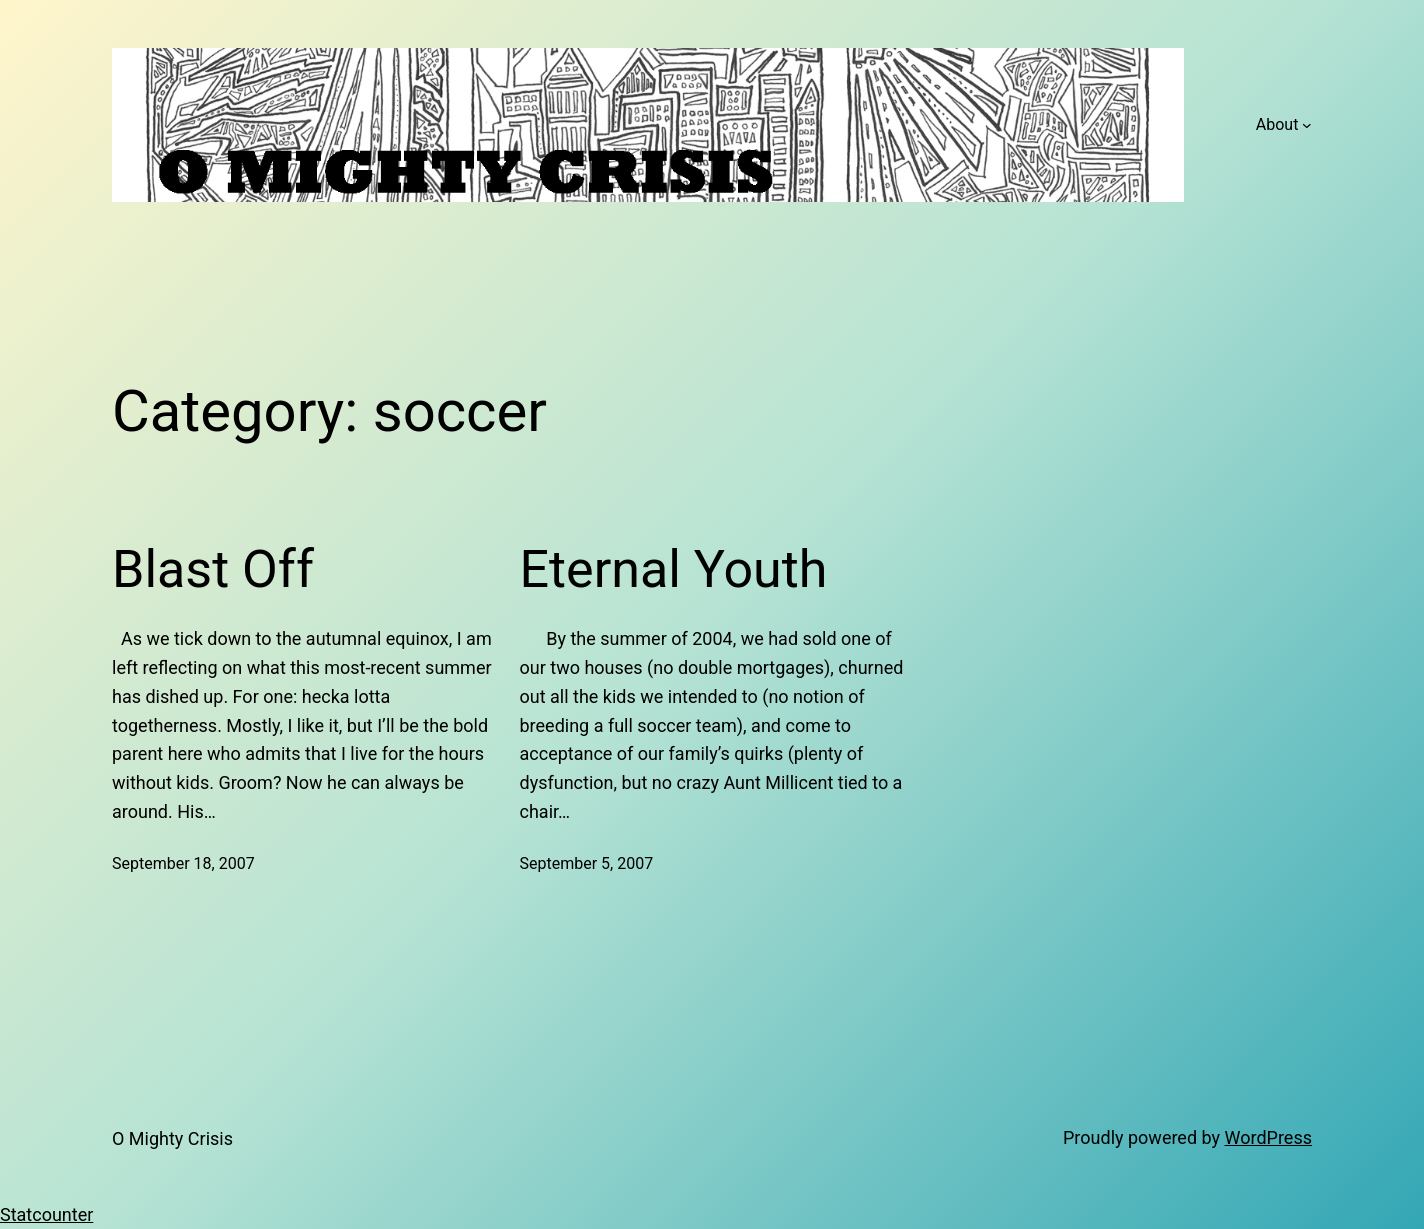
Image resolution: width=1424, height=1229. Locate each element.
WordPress (1268, 1137)
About (1277, 124)
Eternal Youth (674, 569)
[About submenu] (1307, 125)
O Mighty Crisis (172, 1138)
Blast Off (213, 569)
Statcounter (46, 1214)
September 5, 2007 (587, 863)
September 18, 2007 (183, 863)
